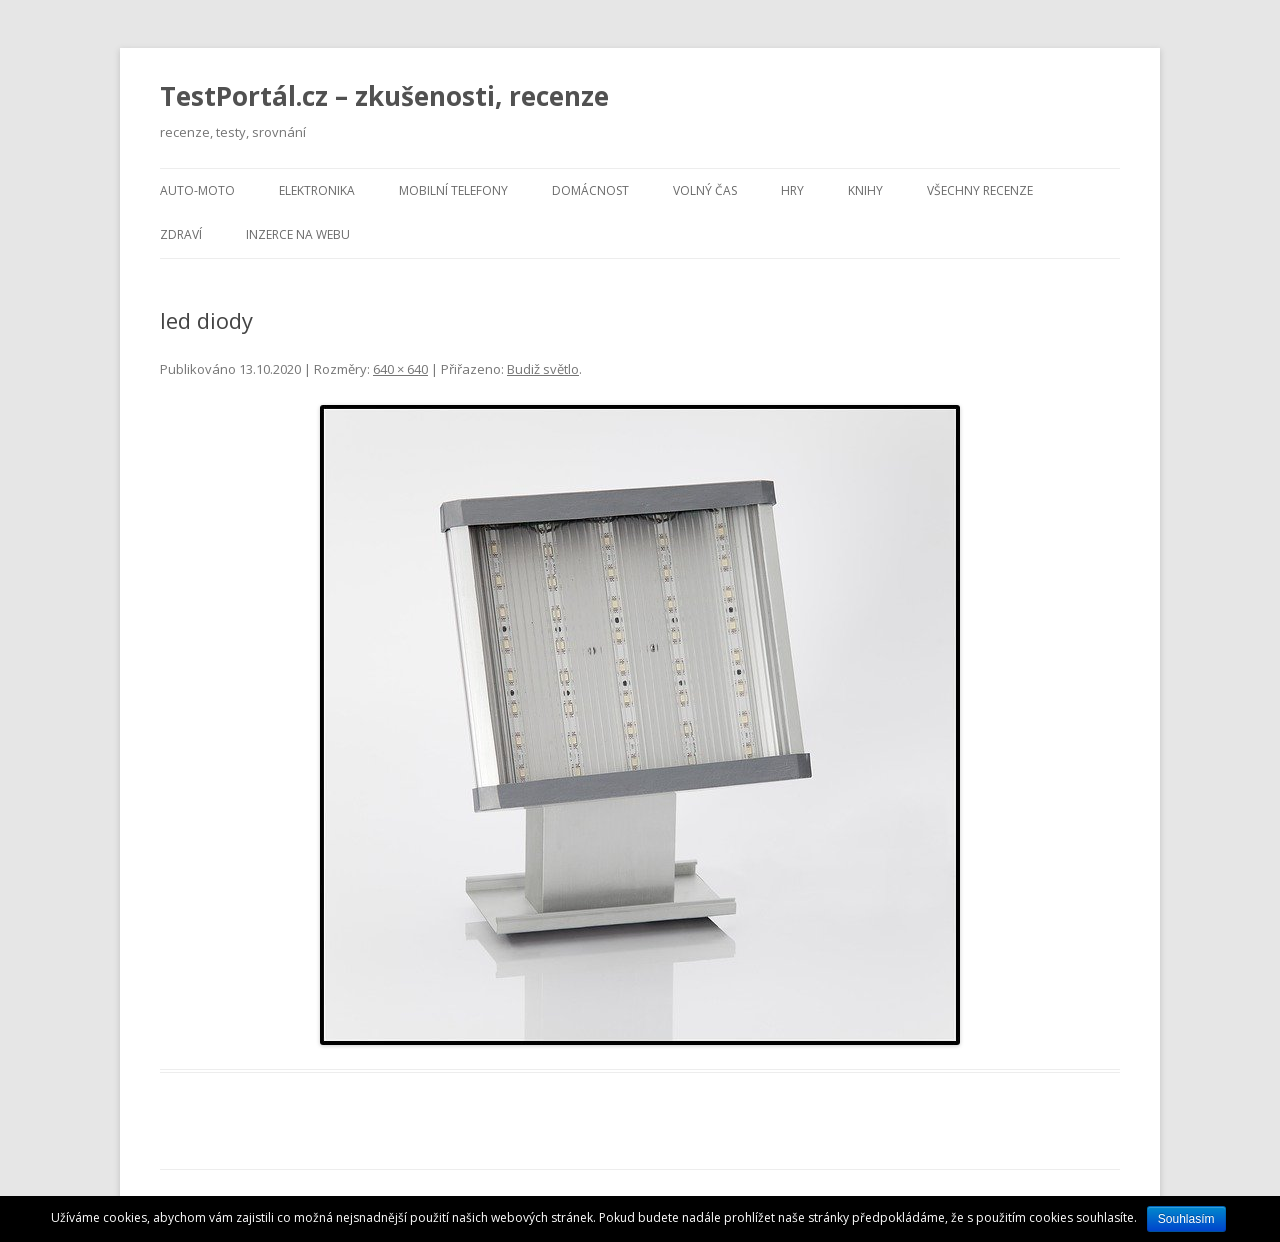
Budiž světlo (543, 369)
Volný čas (705, 190)
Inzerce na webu (298, 234)
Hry (792, 190)
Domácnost (590, 190)
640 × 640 (400, 369)
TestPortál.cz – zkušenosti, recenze (384, 96)
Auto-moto (197, 190)
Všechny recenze (980, 190)
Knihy (865, 190)
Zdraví (181, 234)
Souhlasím (1186, 1219)
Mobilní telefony (453, 190)
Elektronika (317, 190)
